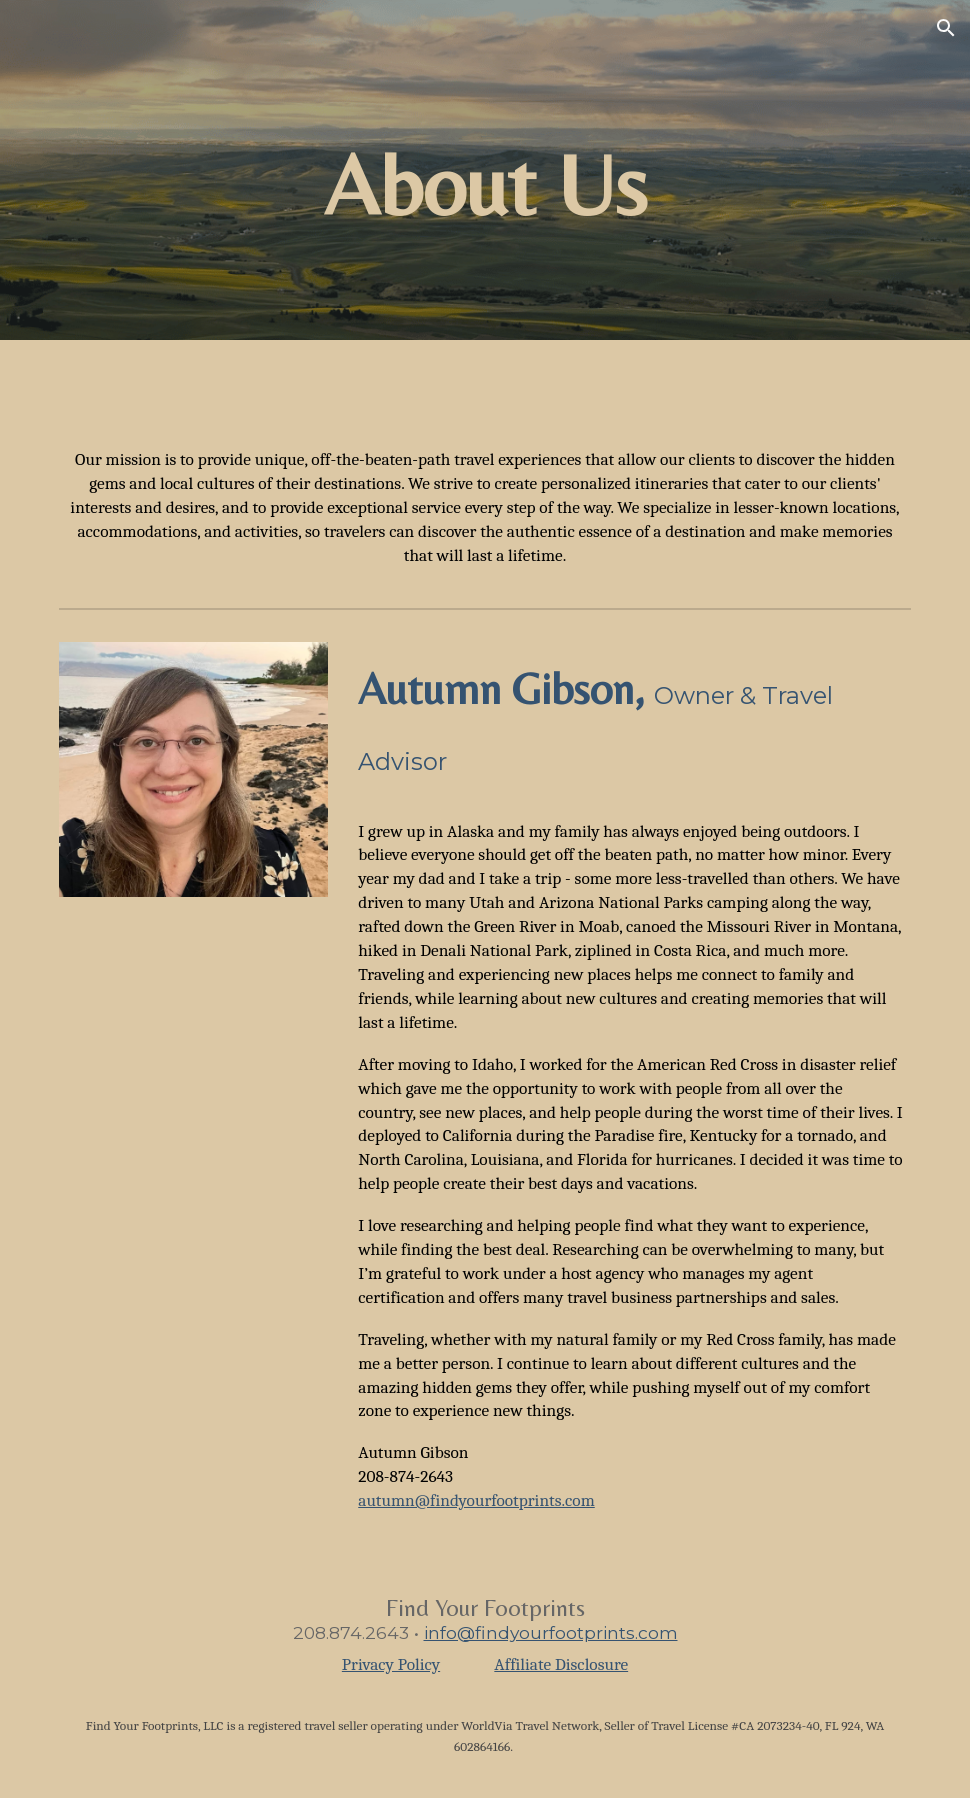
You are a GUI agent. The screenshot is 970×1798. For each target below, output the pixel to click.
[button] (946, 28)
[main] (485, 170)
